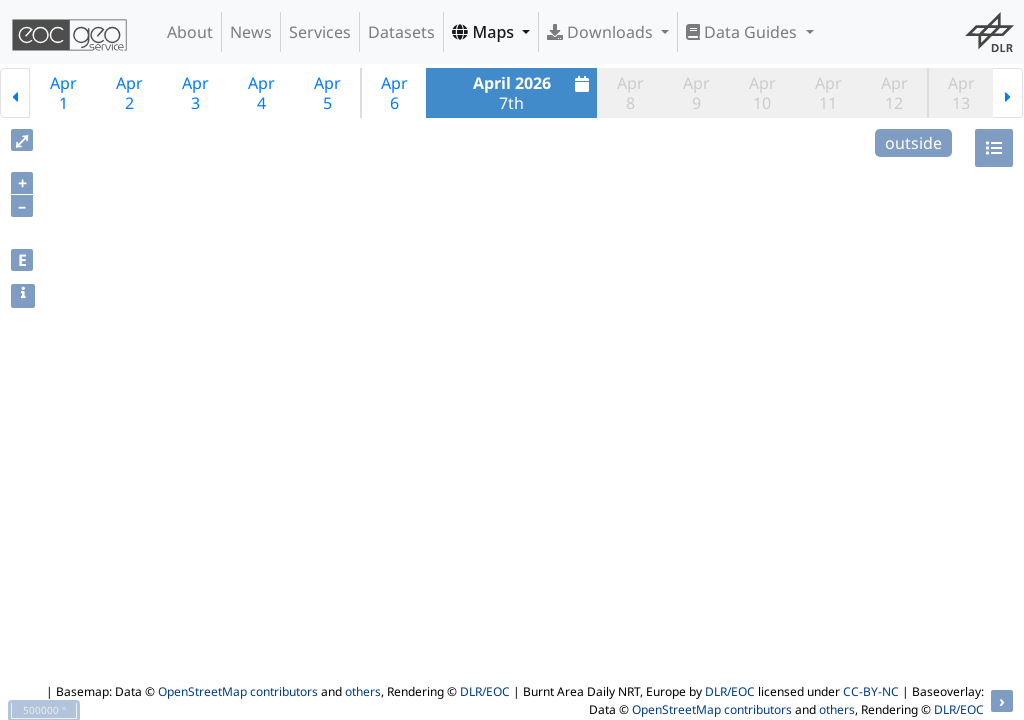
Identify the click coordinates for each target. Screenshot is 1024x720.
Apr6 (394, 93)
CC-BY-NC (871, 691)
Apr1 (63, 93)
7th (534, 93)
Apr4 (261, 93)
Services (320, 32)
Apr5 (327, 93)
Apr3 (195, 93)
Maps (485, 32)
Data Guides (743, 32)
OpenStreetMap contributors (238, 691)
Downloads (602, 32)
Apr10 (762, 93)
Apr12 (894, 93)
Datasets (401, 32)
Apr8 (630, 93)
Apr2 (129, 93)
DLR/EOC (485, 691)
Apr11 (828, 93)
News (251, 32)
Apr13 (961, 93)
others (363, 691)
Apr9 (696, 93)
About (190, 32)
